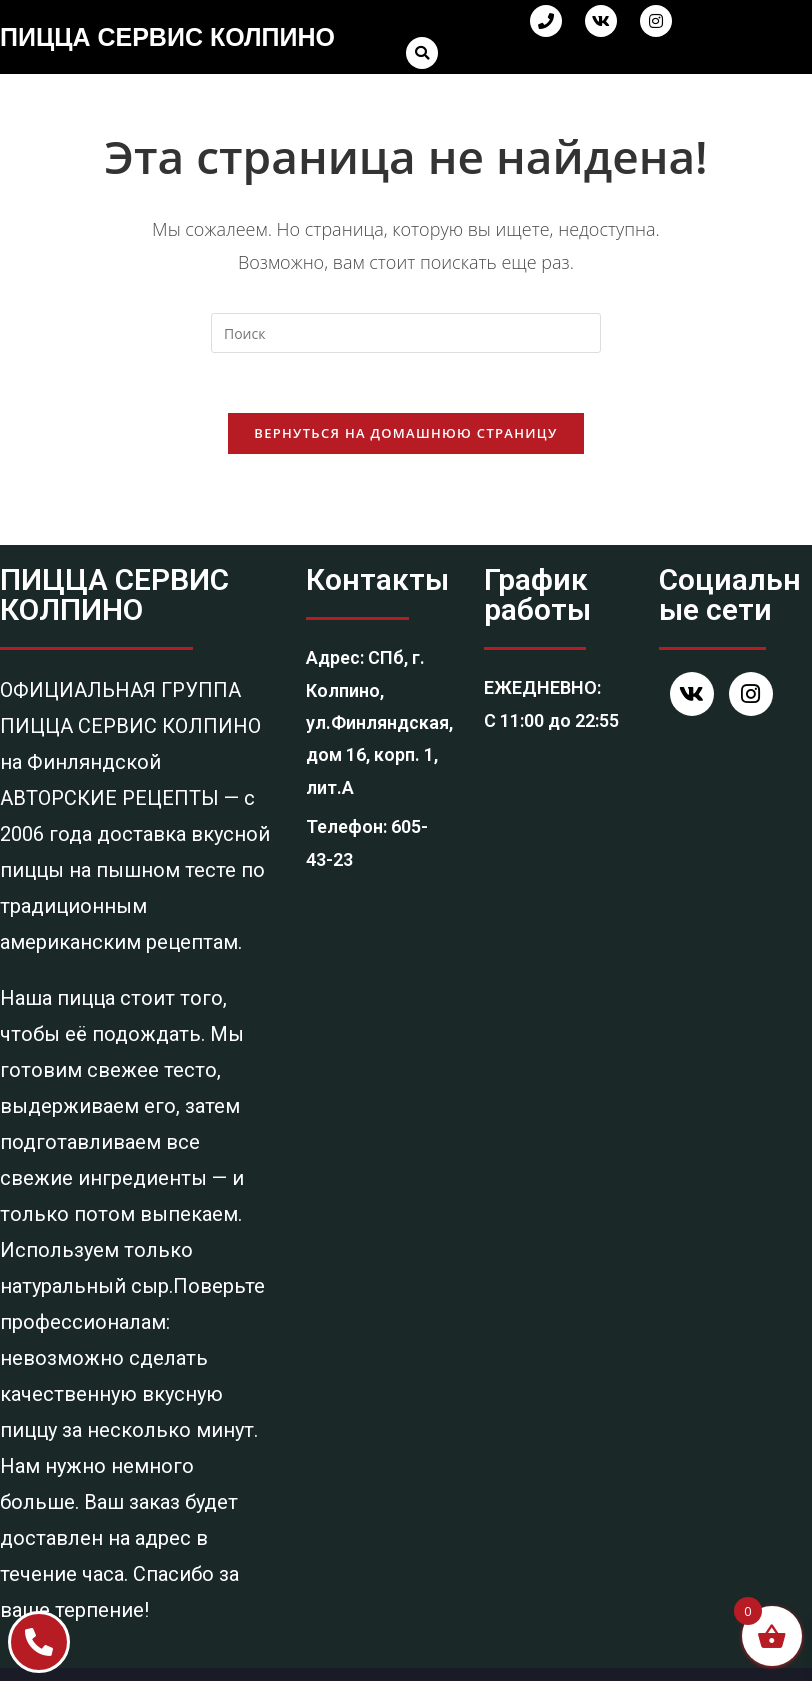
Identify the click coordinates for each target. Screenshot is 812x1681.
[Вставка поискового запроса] (406, 333)
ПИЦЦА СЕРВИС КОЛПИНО (167, 37)
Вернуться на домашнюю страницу (405, 433)
